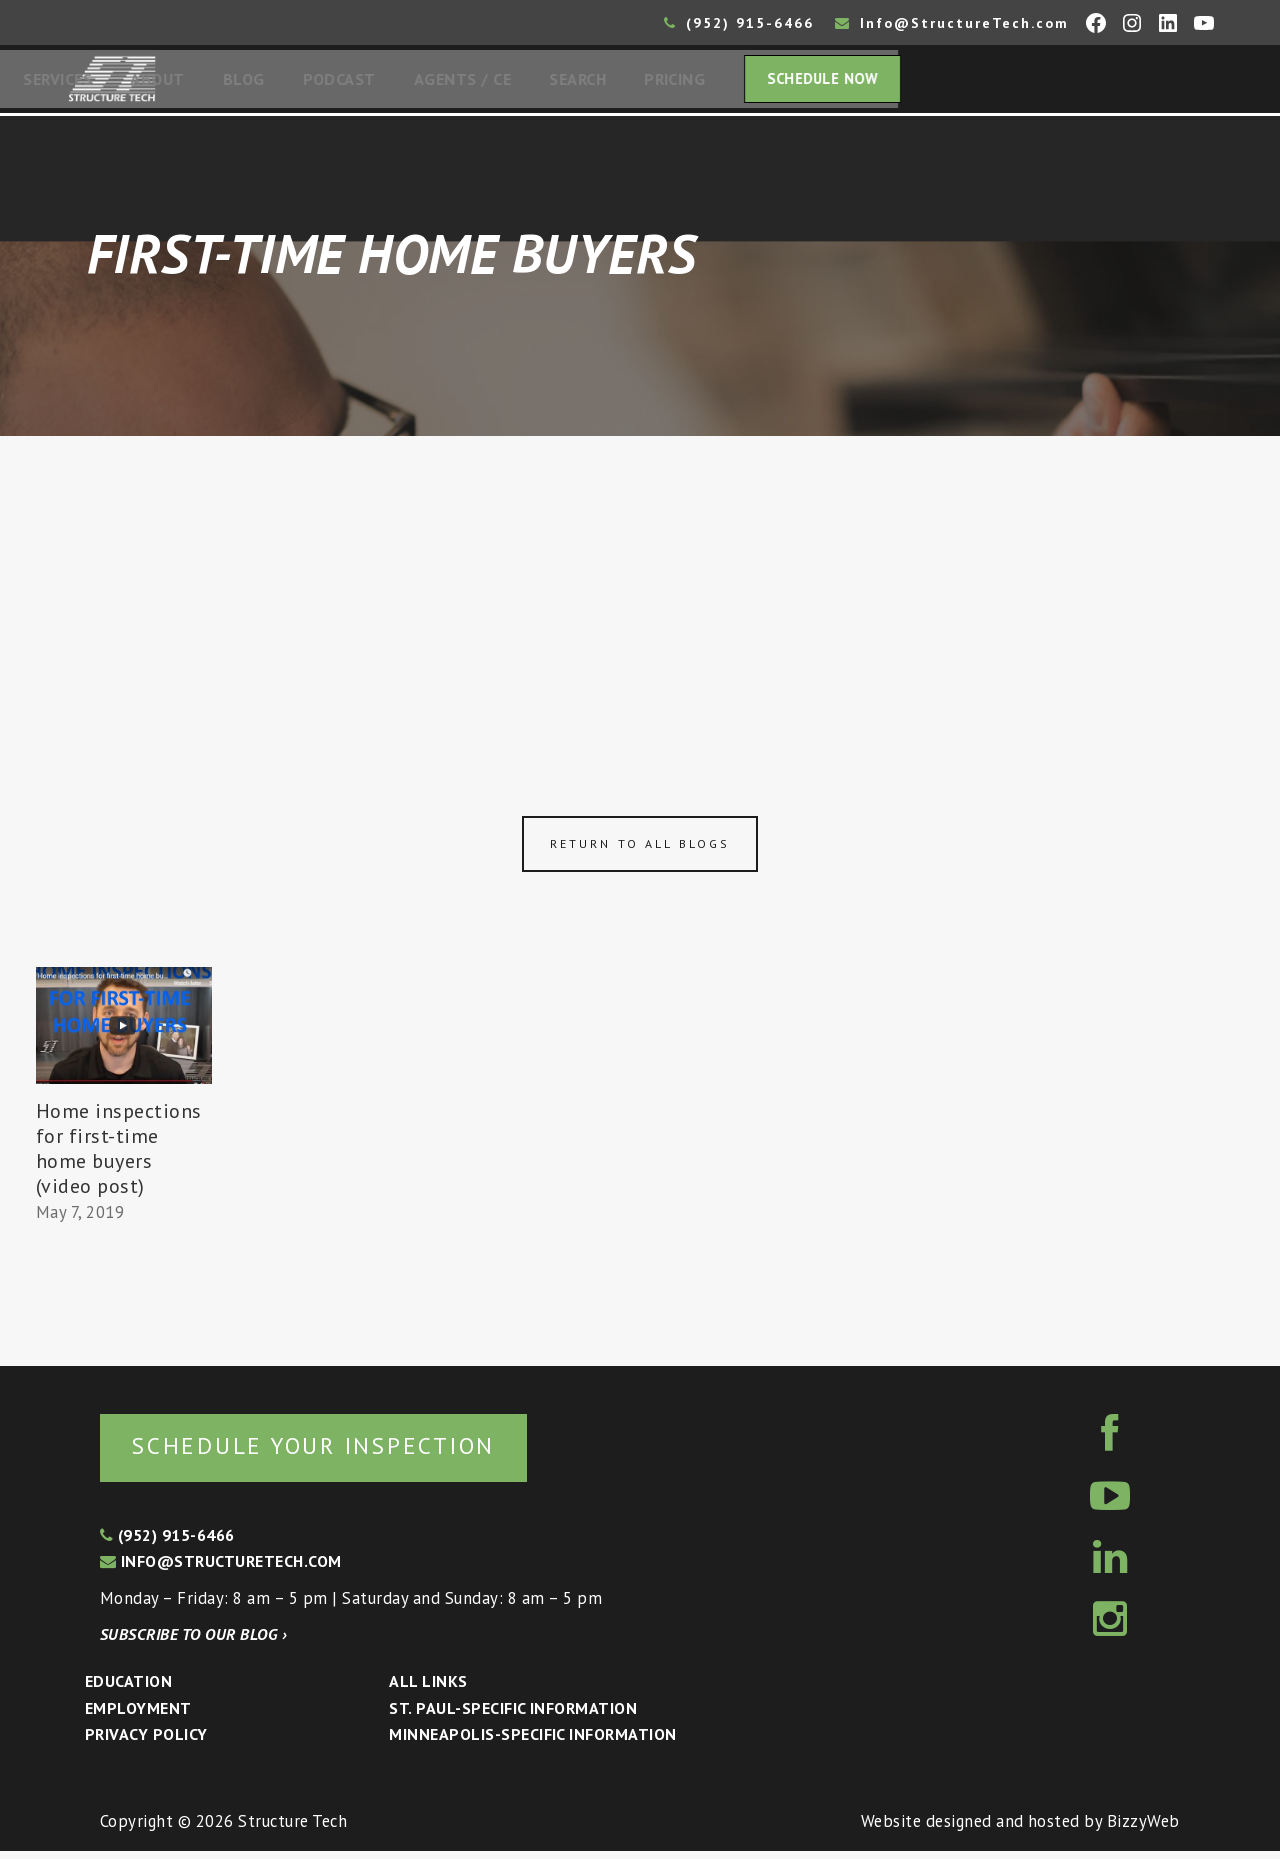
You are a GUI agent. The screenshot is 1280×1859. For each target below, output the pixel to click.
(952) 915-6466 (739, 23)
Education (128, 1689)
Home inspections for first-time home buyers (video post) (119, 1154)
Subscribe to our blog (193, 1642)
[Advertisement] (640, 592)
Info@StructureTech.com (952, 23)
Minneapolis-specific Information (532, 1742)
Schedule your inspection (335, 1452)
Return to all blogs (640, 849)
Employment (138, 1716)
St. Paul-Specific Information (513, 1716)
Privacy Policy (146, 1742)
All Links (428, 1689)
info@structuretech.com (221, 1569)
